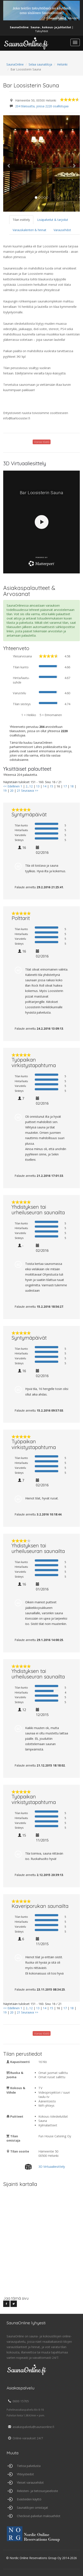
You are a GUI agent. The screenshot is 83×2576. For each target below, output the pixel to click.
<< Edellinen (11, 786)
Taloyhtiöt (41, 31)
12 (31, 786)
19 (5, 790)
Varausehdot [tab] (62, 230)
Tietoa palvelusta (29, 2466)
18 (72, 786)
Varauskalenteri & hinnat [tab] (29, 230)
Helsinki (62, 64)
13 (37, 786)
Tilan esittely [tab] (21, 220)
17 (65, 786)
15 (51, 786)
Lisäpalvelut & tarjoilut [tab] (52, 220)
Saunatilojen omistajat (32, 2508)
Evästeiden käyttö (29, 2499)
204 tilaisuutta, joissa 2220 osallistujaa (41, 106)
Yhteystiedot (25, 2474)
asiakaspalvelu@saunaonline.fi (30, 2427)
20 (11, 790)
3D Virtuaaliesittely (51, 2167)
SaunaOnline (15, 64)
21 (18, 790)
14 (44, 786)
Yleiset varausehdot (30, 2482)
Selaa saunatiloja (40, 64)
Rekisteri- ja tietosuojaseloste (37, 2491)
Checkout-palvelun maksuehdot (38, 2516)
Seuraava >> (29, 790)
